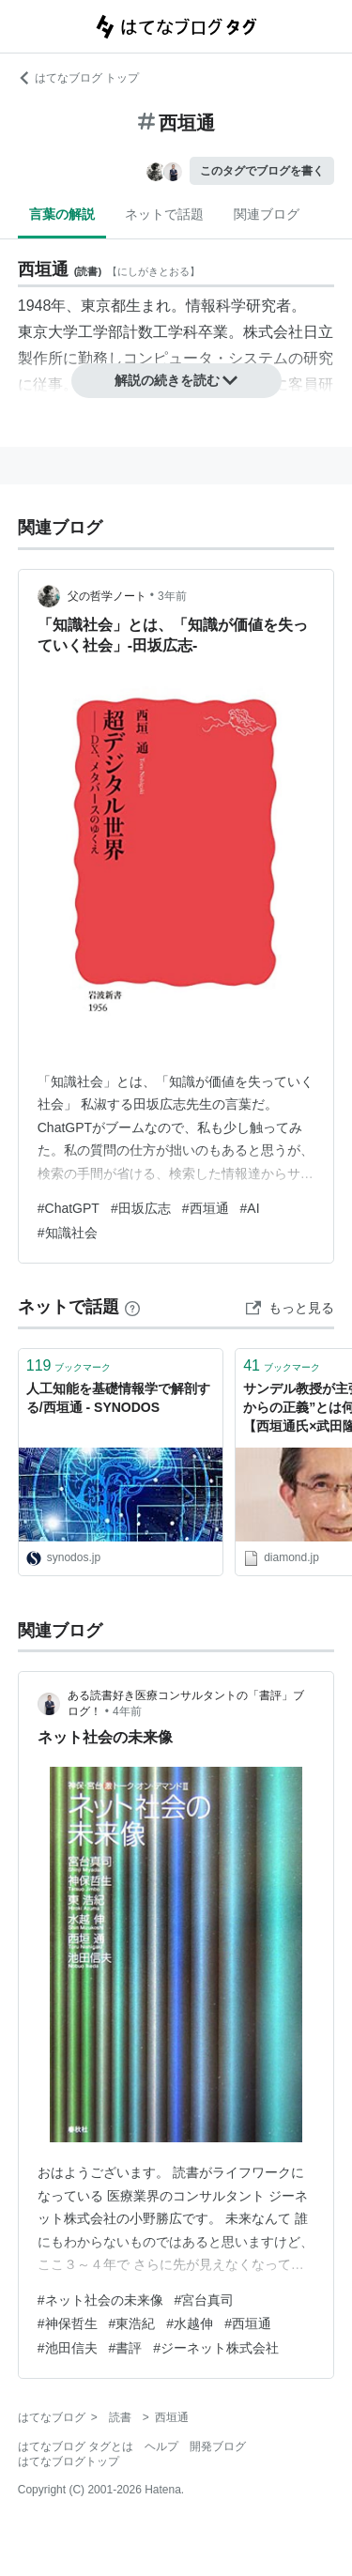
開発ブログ (218, 2446)
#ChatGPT (68, 1208)
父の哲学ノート (107, 596)
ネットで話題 (164, 214)
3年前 (172, 596)
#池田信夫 (68, 2347)
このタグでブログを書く (262, 170)
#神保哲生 (68, 2323)
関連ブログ (266, 214)
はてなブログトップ (68, 2461)
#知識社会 (68, 1232)
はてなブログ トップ (78, 77)
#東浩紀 (132, 2323)
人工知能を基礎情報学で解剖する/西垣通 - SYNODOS (118, 1398)
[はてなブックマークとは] (132, 1306)
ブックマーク (69, 1365)
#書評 (126, 2347)
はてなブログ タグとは (75, 2446)
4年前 (127, 1711)
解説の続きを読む (176, 380)
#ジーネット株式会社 (216, 2347)
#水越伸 (189, 2323)
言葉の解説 (62, 214)
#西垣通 (205, 1208)
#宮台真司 (205, 2300)
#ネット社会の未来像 (100, 2300)
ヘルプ (161, 2446)
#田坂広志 (141, 1208)
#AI (250, 1208)
